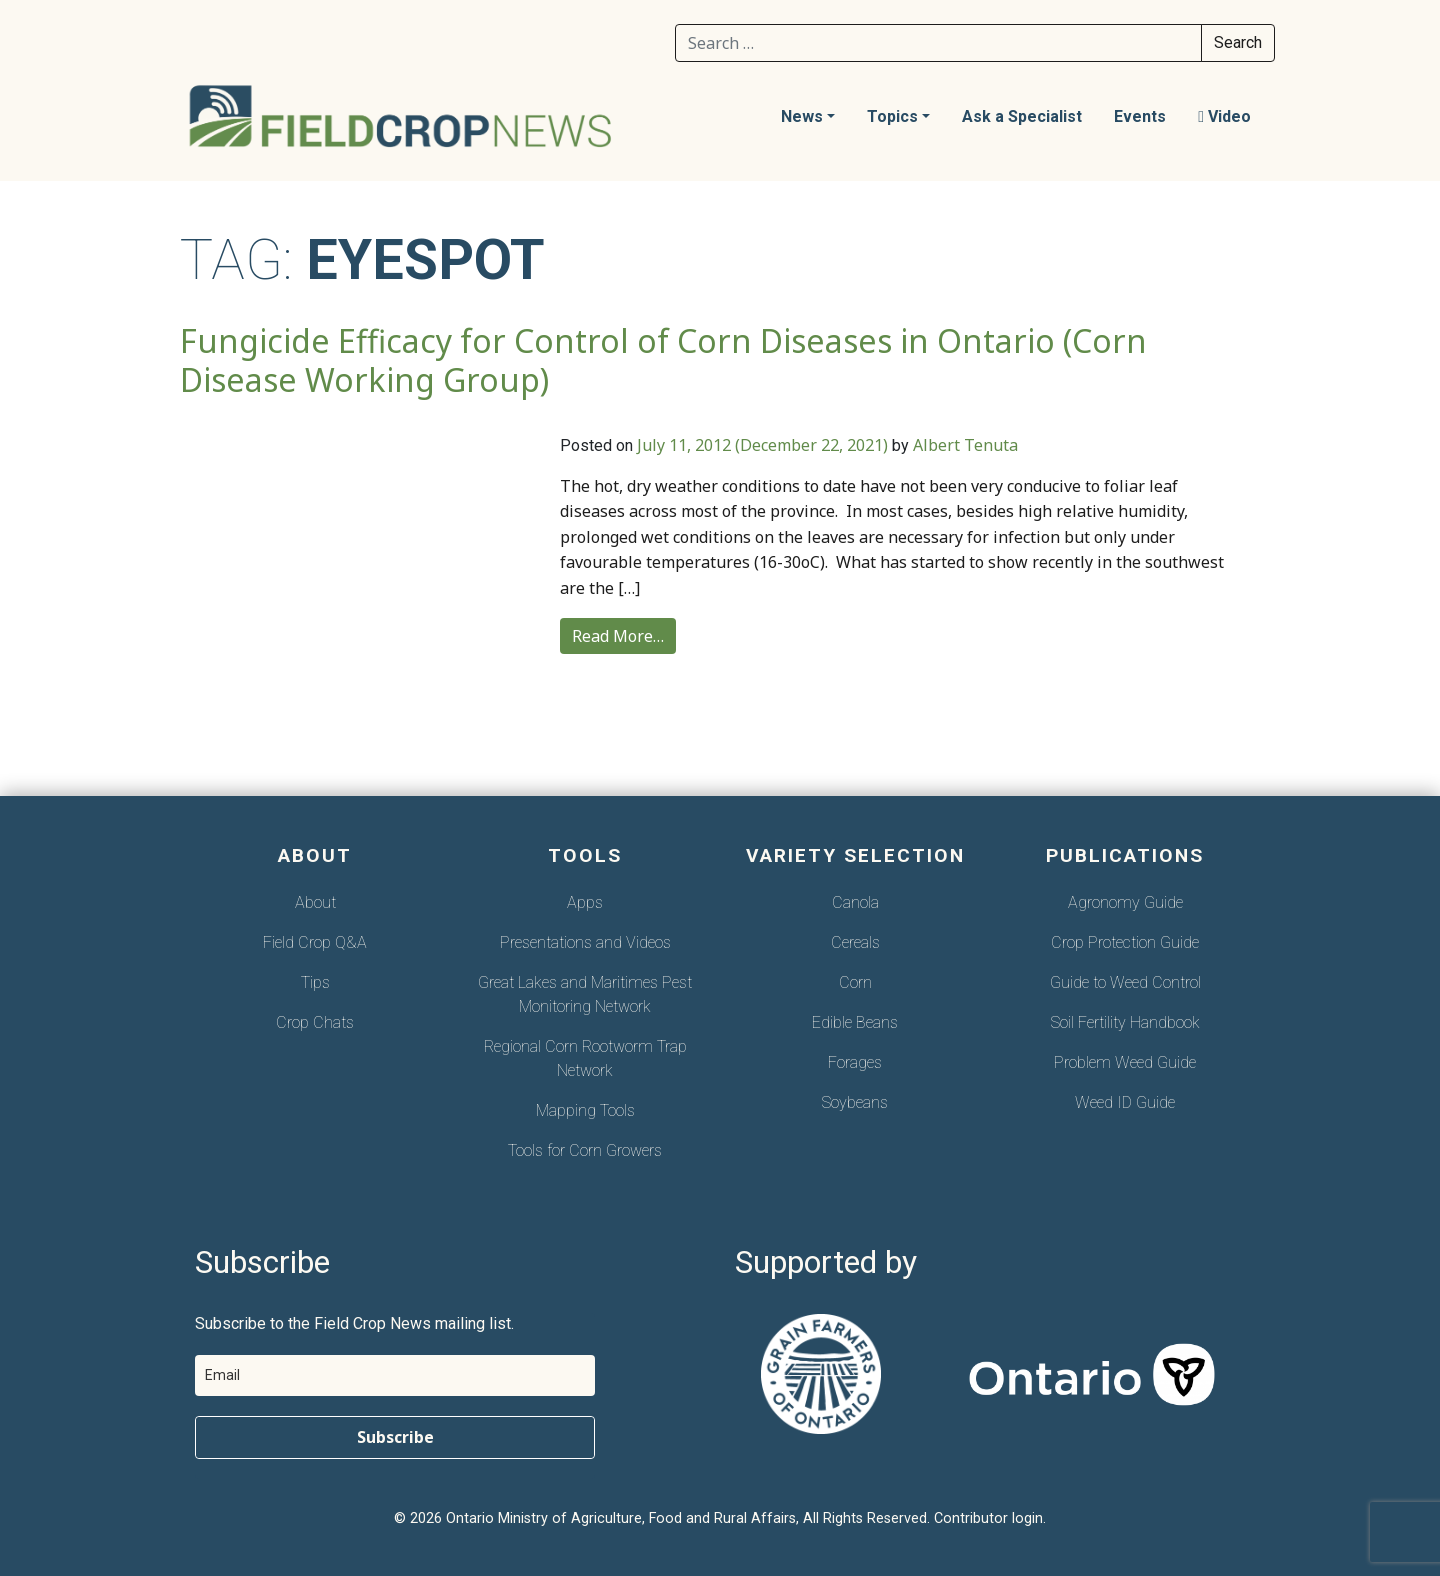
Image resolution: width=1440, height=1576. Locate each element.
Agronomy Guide (1125, 902)
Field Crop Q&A (315, 942)
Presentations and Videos (585, 942)
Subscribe (395, 1437)
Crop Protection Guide (1125, 942)
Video (1224, 116)
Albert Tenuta (965, 445)
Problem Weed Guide (1125, 1062)
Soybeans (855, 1102)
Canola (855, 902)
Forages (855, 1062)
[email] (395, 1375)
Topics (892, 116)
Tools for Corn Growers (585, 1150)
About (315, 902)
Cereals (855, 942)
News (802, 116)
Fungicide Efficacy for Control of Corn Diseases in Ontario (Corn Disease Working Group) (663, 360)
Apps (585, 902)
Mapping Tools (585, 1110)
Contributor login (988, 1518)
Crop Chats (315, 1022)
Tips (315, 982)
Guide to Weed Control (1125, 982)
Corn (855, 982)
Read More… (618, 636)
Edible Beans (855, 1022)
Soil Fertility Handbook (1125, 1022)
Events (1140, 116)
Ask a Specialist (1022, 116)
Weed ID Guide (1125, 1102)
